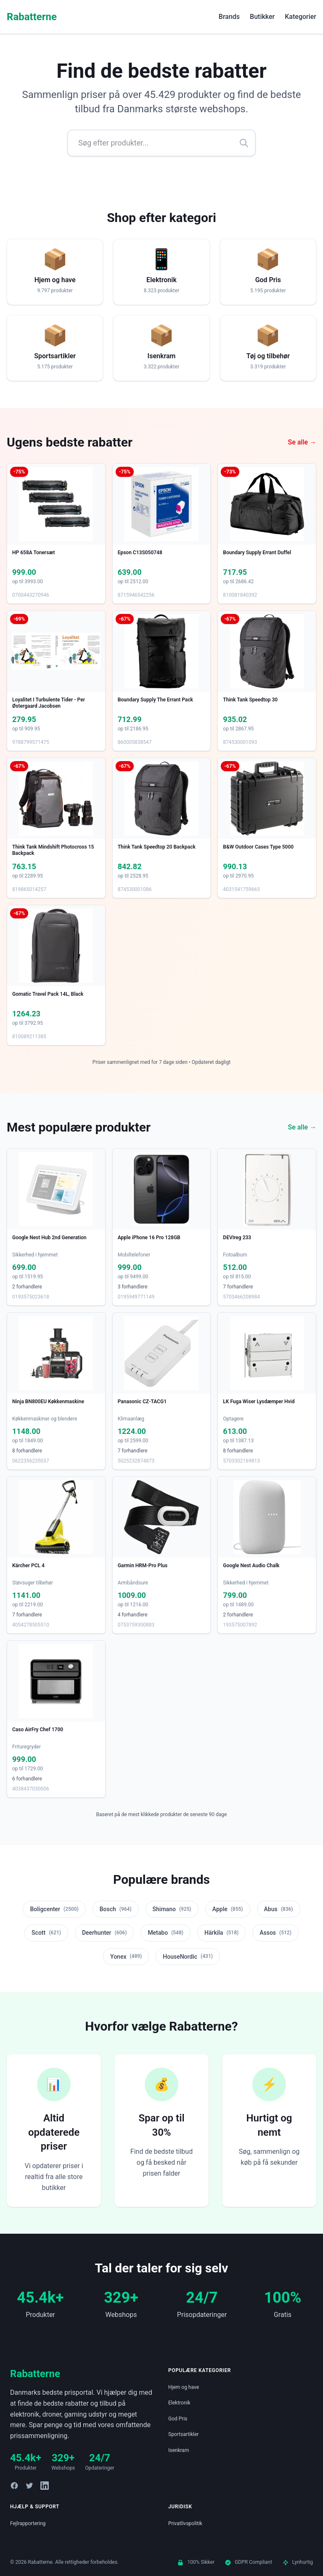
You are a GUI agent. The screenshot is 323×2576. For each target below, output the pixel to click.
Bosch (116, 1909)
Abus (278, 1909)
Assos (275, 1932)
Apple (227, 1909)
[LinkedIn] (44, 2485)
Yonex (126, 1956)
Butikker (262, 17)
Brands (229, 17)
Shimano (172, 1909)
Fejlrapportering (27, 2523)
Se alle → (302, 442)
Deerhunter (104, 1932)
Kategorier (300, 17)
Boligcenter (54, 1909)
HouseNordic (188, 1956)
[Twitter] (29, 2485)
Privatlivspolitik (185, 2523)
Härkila (221, 1932)
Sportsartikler (183, 2434)
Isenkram (178, 2450)
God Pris (178, 2419)
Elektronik (179, 2403)
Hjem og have (183, 2387)
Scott (46, 1932)
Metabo (165, 1932)
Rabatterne (32, 17)
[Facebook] (14, 2485)
